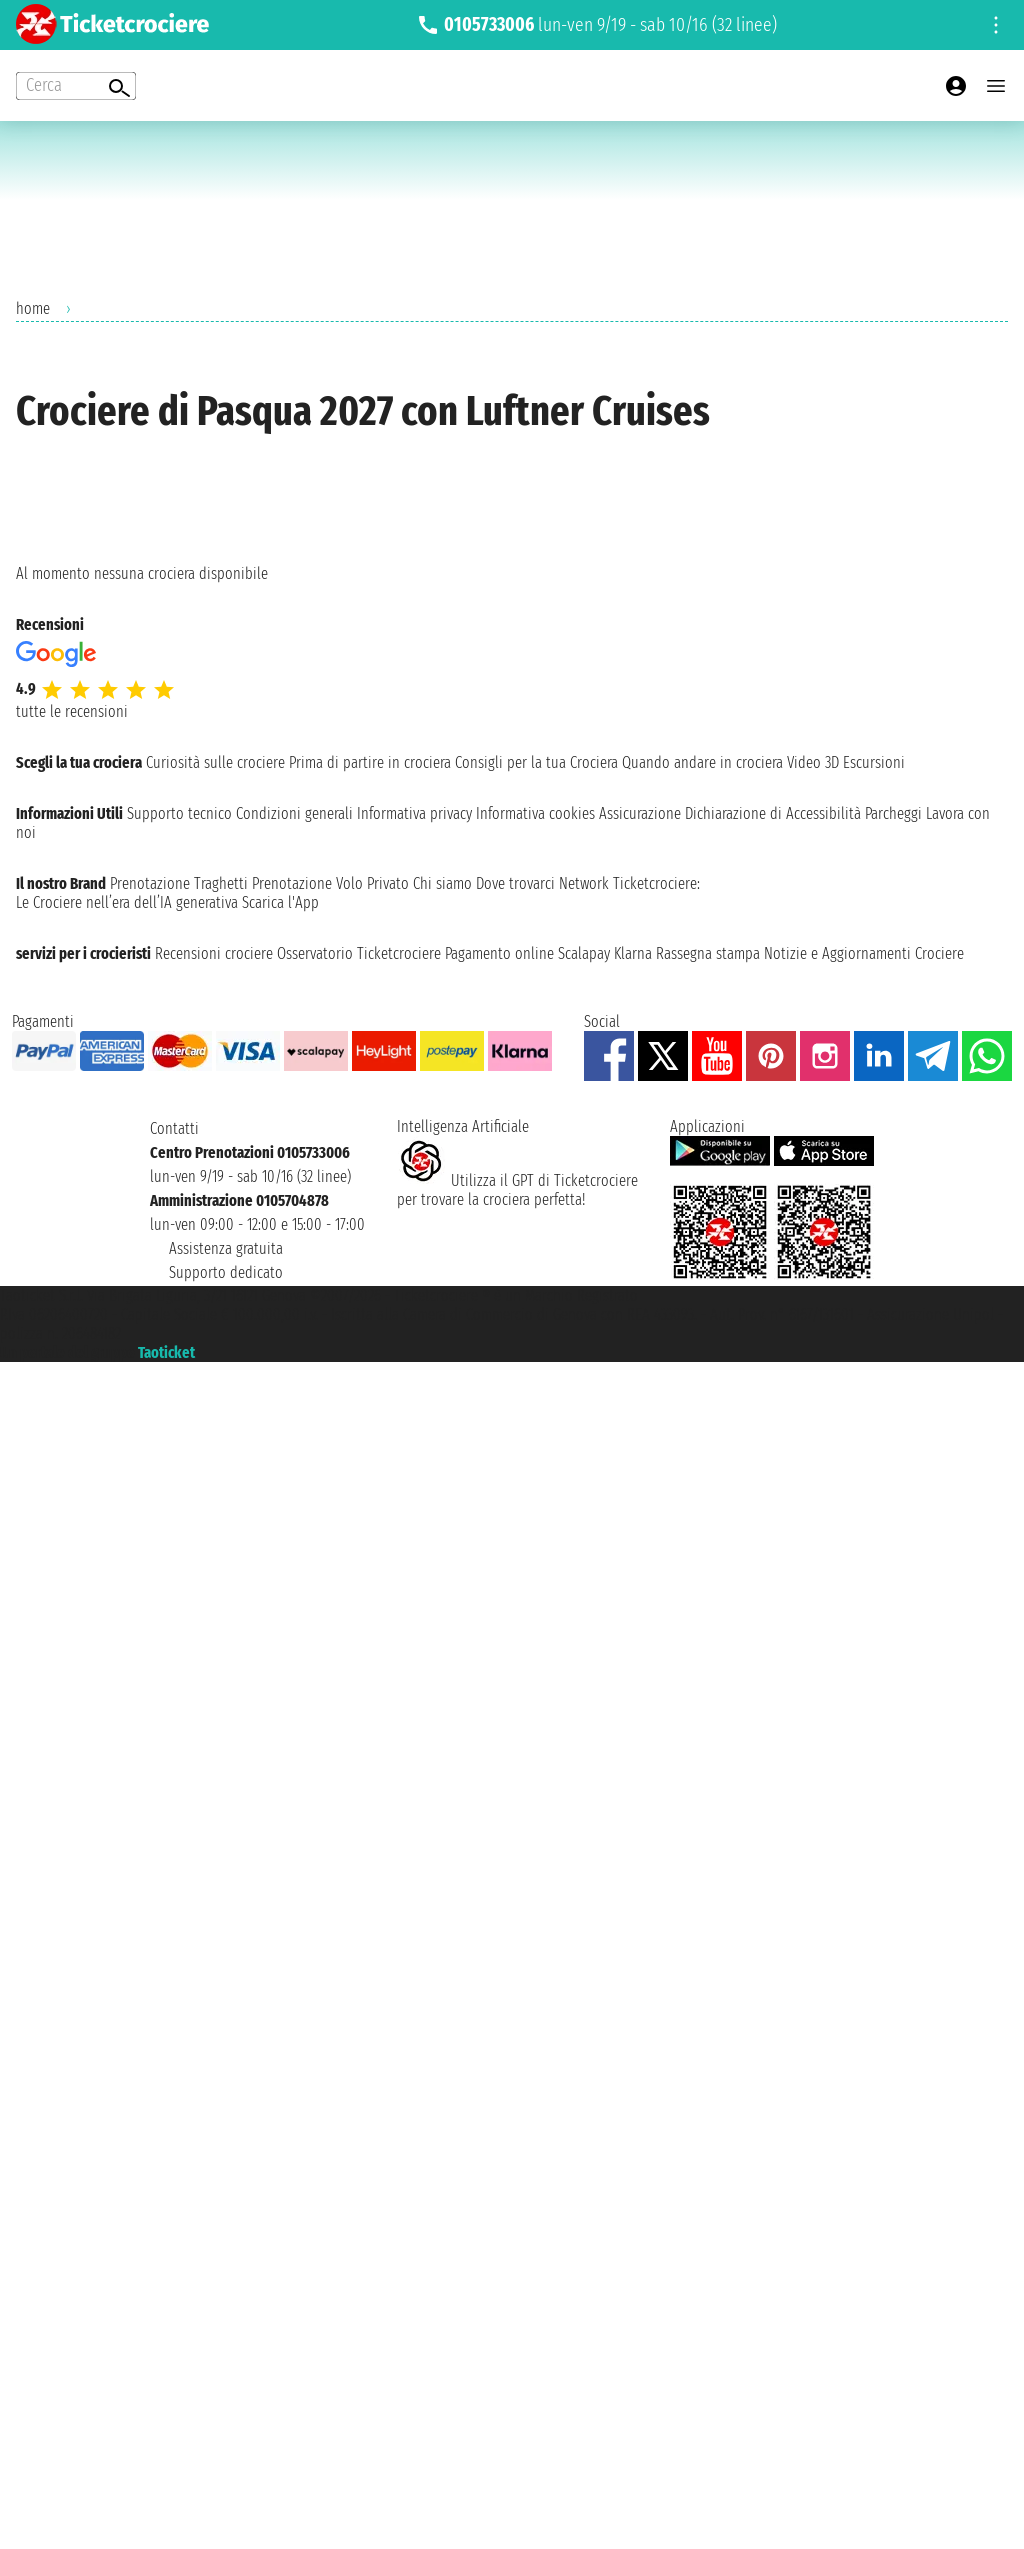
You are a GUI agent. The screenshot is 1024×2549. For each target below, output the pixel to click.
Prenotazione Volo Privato (330, 883)
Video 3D (813, 762)
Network (584, 883)
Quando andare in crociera (702, 762)
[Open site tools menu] (996, 25)
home (33, 308)
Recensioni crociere (214, 953)
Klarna (633, 953)
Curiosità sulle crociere (215, 762)
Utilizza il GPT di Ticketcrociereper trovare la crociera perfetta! (517, 1190)
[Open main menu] (996, 86)
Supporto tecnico (179, 813)
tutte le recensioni (72, 711)
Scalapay (584, 953)
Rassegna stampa (708, 953)
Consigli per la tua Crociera (536, 762)
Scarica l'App (280, 902)
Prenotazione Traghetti (179, 883)
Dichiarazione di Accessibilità (773, 813)
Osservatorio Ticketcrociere (359, 953)
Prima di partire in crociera (370, 762)
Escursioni (874, 762)
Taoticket (166, 1352)
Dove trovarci (515, 883)
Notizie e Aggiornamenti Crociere (864, 953)
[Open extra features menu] (76, 86)
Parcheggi (893, 813)
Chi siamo (442, 883)
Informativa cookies (535, 813)
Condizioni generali (294, 813)
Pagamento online (499, 953)
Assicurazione (640, 813)
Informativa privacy (414, 813)
